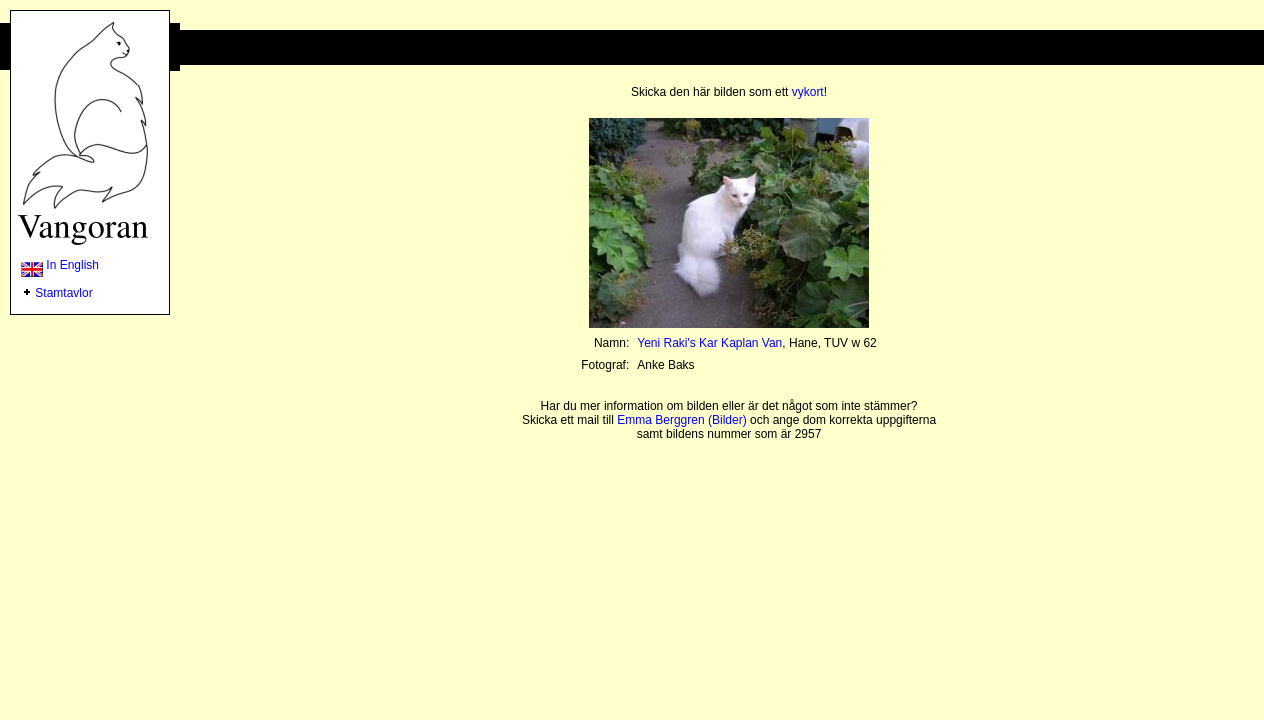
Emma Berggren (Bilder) (681, 420)
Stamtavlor (63, 293)
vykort (808, 92)
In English (60, 265)
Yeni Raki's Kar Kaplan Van (709, 343)
